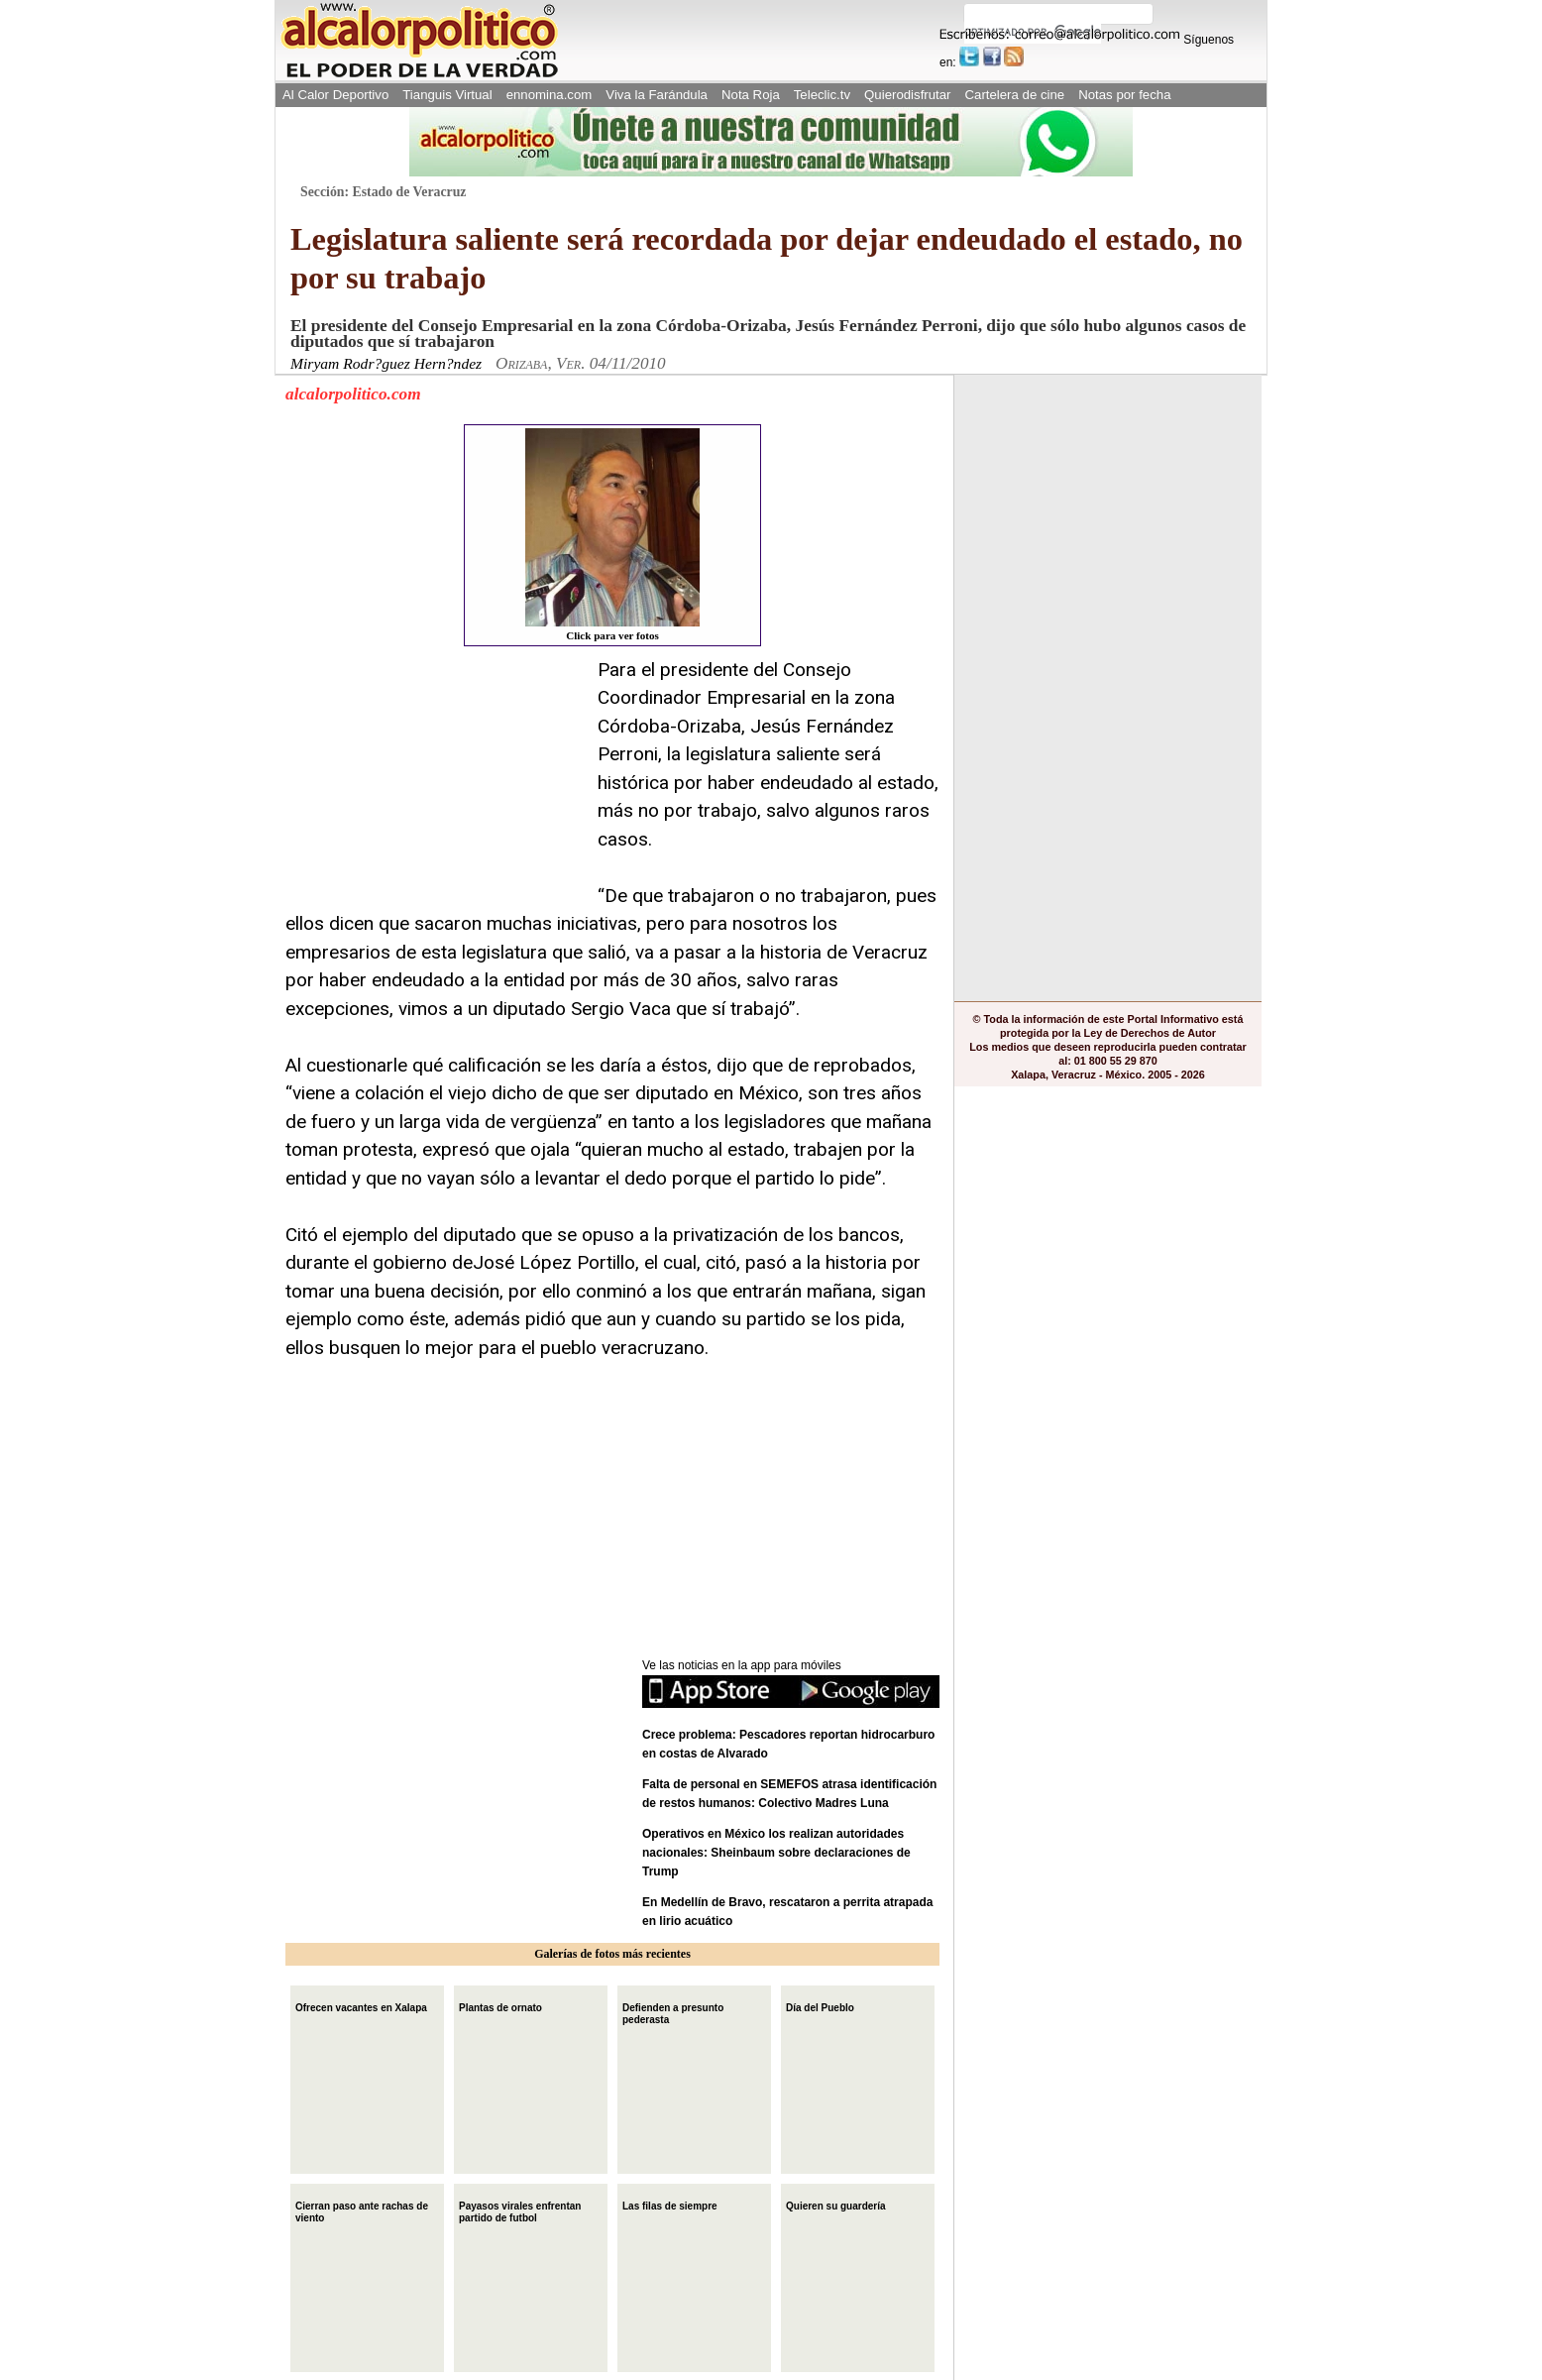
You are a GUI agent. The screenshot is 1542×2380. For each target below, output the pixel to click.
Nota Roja (750, 94)
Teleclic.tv (822, 94)
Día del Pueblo (820, 2005)
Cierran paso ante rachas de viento (361, 2210)
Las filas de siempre (669, 2204)
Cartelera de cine (1015, 94)
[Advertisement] (434, 780)
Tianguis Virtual (447, 94)
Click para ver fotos (612, 534)
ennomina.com (549, 94)
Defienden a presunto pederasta (672, 2011)
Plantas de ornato (500, 2005)
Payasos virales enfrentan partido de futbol (520, 2210)
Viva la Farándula (657, 94)
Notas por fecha (1124, 94)
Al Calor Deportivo (335, 94)
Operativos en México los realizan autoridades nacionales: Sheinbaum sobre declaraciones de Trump (776, 1852)
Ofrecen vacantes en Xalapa (361, 2005)
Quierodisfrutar (907, 94)
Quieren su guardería (836, 2204)
